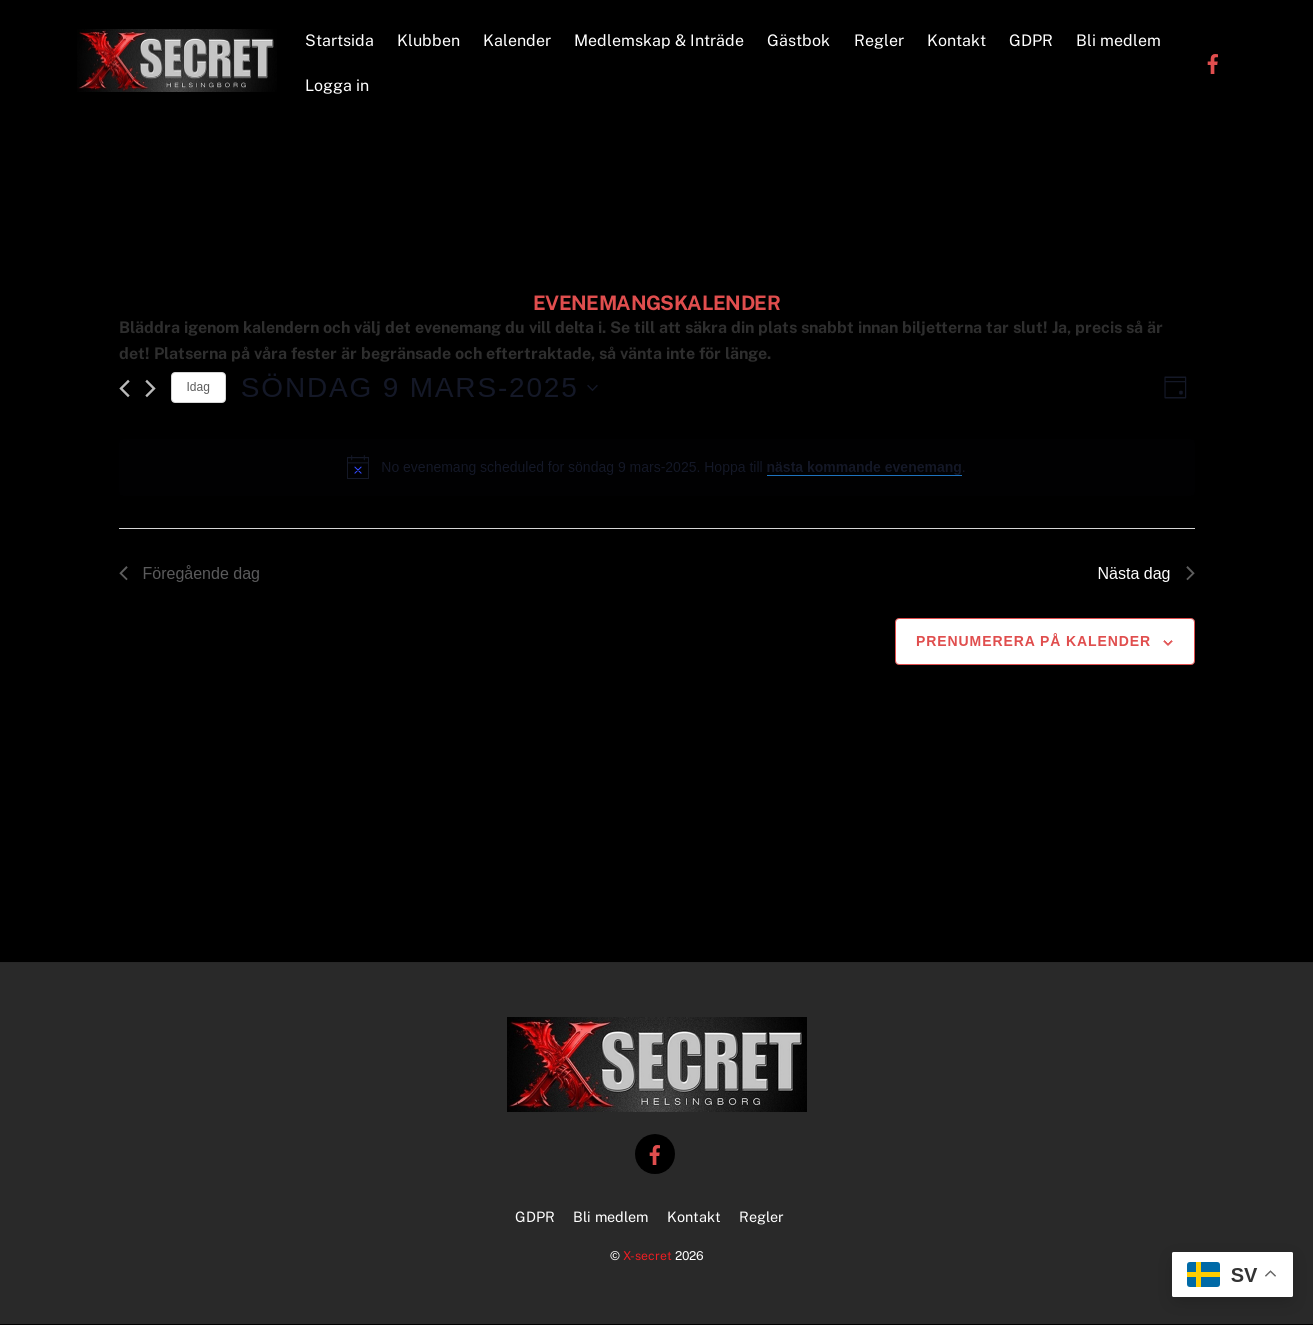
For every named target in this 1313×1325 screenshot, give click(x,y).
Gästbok (799, 40)
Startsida (339, 40)
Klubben (428, 40)
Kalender (518, 40)
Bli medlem (1119, 40)
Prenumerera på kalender (1033, 643)
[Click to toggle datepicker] (419, 389)
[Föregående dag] (124, 389)
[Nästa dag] (150, 389)
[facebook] (1213, 63)
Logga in (337, 86)
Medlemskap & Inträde (660, 40)
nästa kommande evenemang (864, 469)
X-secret (647, 1257)
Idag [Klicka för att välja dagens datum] (198, 389)
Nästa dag (1146, 574)
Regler (879, 40)
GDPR (1031, 40)
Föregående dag (189, 574)
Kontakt (956, 40)
